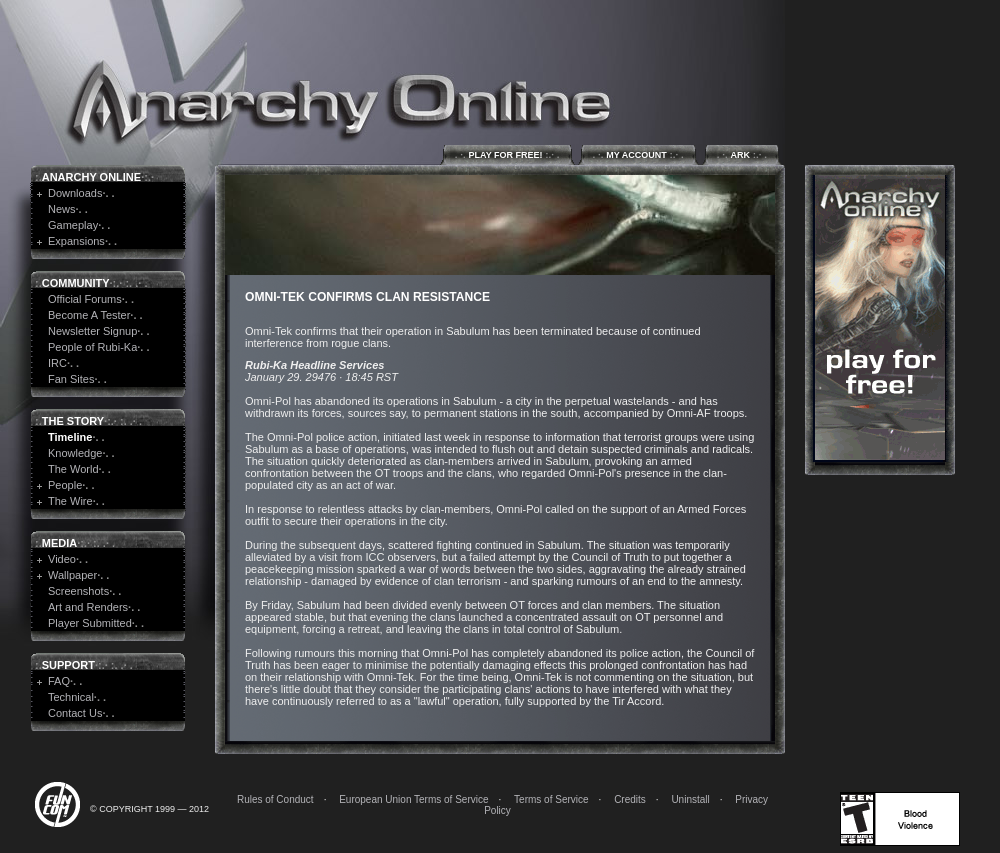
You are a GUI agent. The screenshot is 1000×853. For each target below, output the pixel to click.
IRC (57, 363)
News (62, 209)
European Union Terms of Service (413, 799)
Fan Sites (71, 379)
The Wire (70, 501)
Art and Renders (88, 607)
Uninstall (690, 799)
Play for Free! (507, 154)
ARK (742, 154)
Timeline (70, 437)
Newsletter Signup (92, 331)
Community (76, 283)
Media (59, 543)
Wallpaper (72, 575)
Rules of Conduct (275, 799)
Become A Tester (89, 315)
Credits (630, 799)
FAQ (59, 681)
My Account (638, 154)
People (65, 485)
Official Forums (85, 299)
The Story (73, 421)
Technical (71, 697)
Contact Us (75, 713)
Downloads (75, 193)
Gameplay (73, 225)
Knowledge (75, 453)
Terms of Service (551, 799)
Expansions (76, 241)
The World (73, 469)
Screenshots (78, 591)
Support (68, 665)
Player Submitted (90, 623)
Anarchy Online (91, 177)
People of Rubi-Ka (92, 347)
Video (62, 559)
